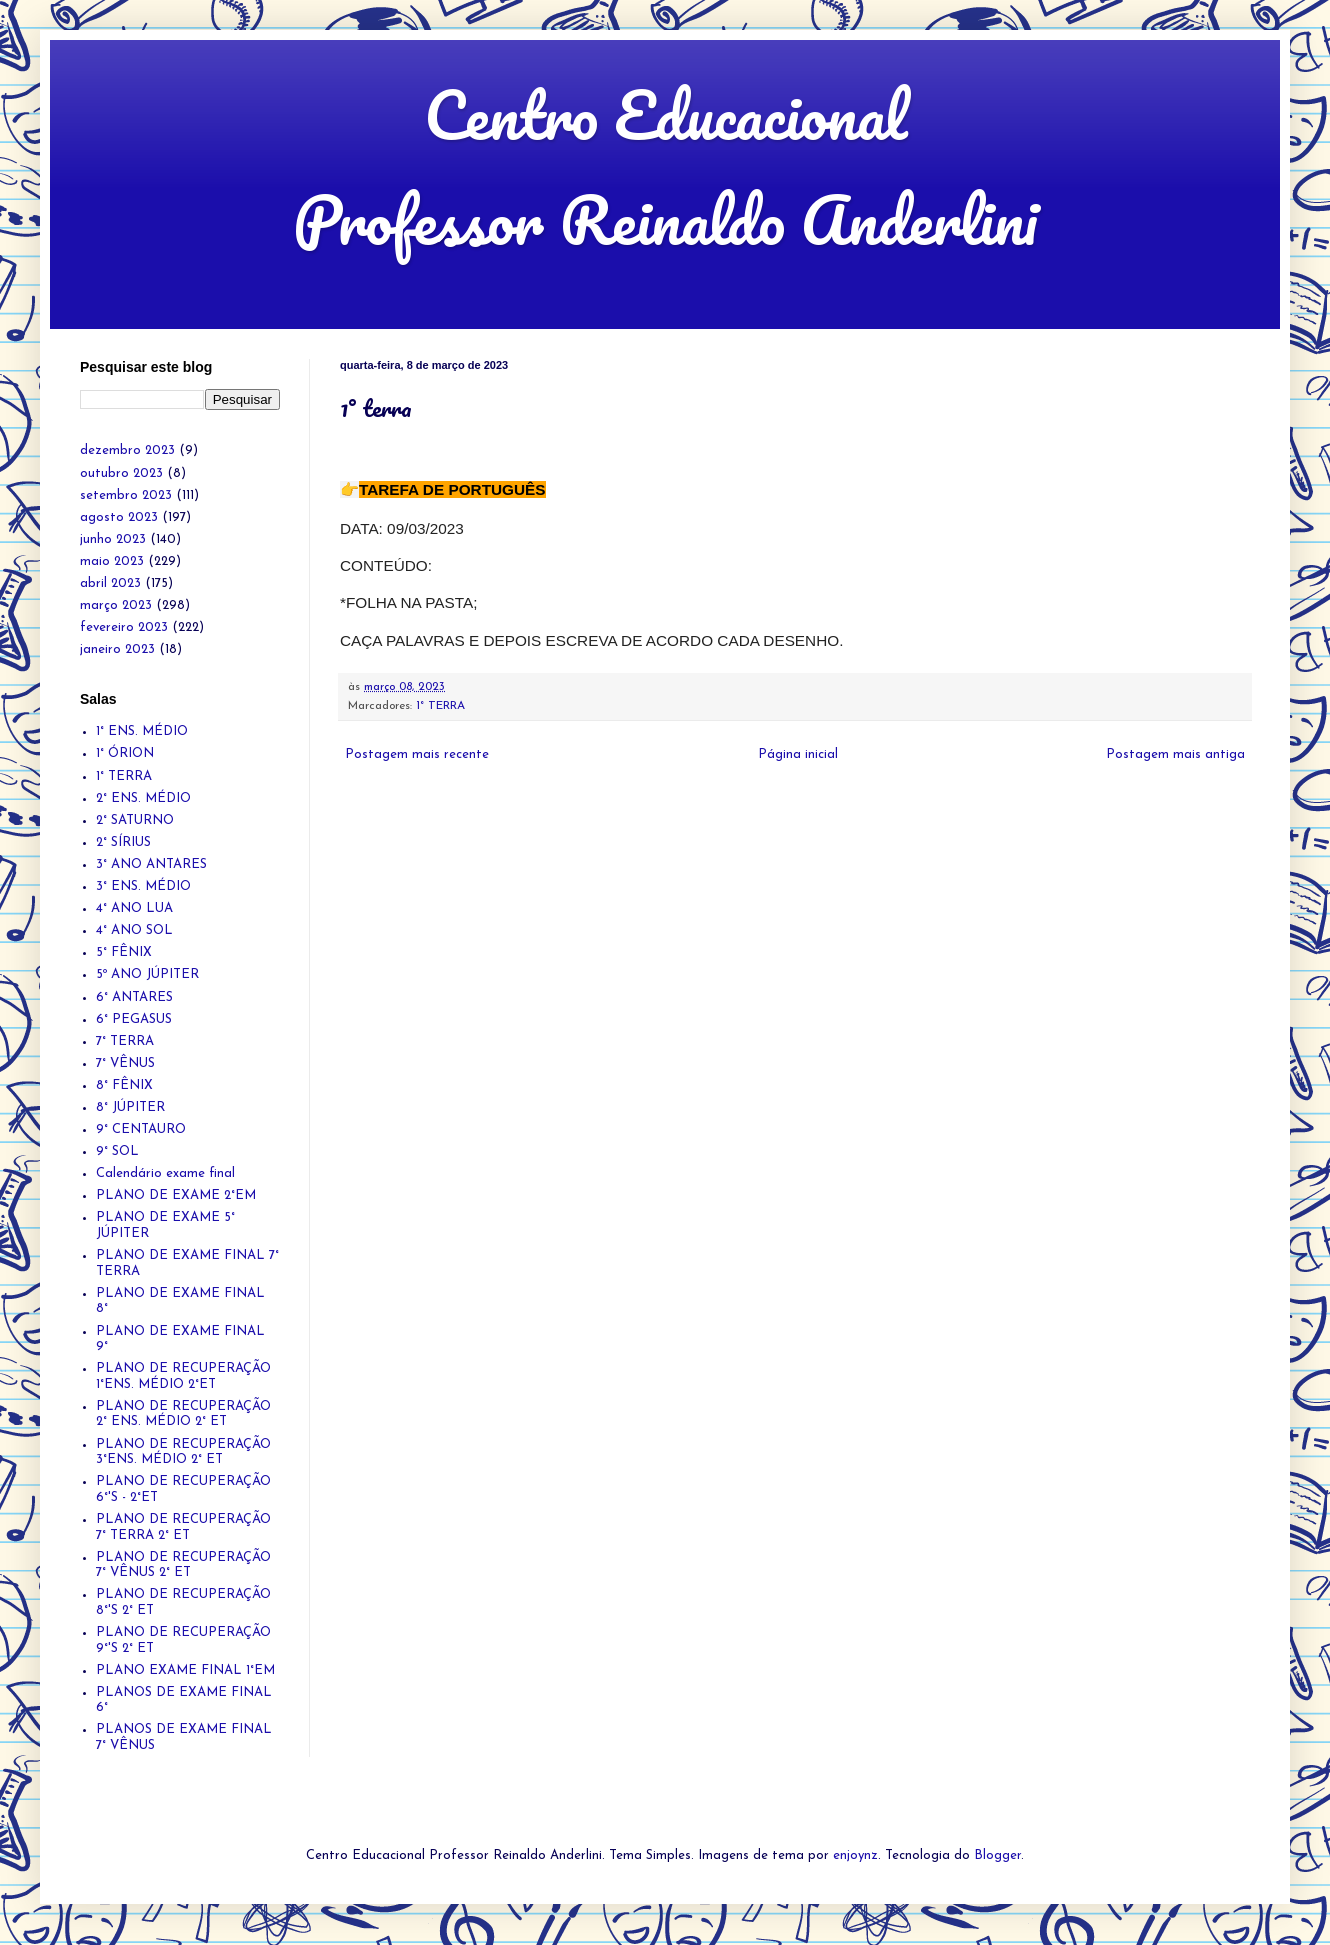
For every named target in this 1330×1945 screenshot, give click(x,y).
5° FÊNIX (124, 952)
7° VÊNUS (125, 1063)
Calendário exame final (165, 1173)
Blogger (997, 1855)
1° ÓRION (125, 753)
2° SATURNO (135, 820)
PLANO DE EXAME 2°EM (176, 1195)
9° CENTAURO (141, 1129)
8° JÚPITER (130, 1107)
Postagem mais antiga (1175, 754)
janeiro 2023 (117, 649)
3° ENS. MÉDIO (143, 886)
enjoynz (855, 1855)
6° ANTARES (134, 997)
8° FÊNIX (124, 1085)
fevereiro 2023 (124, 627)
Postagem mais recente (417, 754)
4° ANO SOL (134, 930)
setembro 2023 (126, 495)
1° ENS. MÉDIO (142, 731)
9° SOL (117, 1151)
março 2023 (116, 605)
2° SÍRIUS (123, 842)
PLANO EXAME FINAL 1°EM (185, 1670)
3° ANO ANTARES (151, 864)
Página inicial (798, 754)
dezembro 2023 (127, 450)
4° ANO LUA (134, 908)
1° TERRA (440, 706)
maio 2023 (112, 561)
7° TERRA (125, 1041)
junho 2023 (113, 539)
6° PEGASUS (134, 1019)
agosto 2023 (119, 517)
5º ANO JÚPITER (147, 974)
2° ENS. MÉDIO (143, 798)
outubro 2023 (121, 473)
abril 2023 (110, 583)
